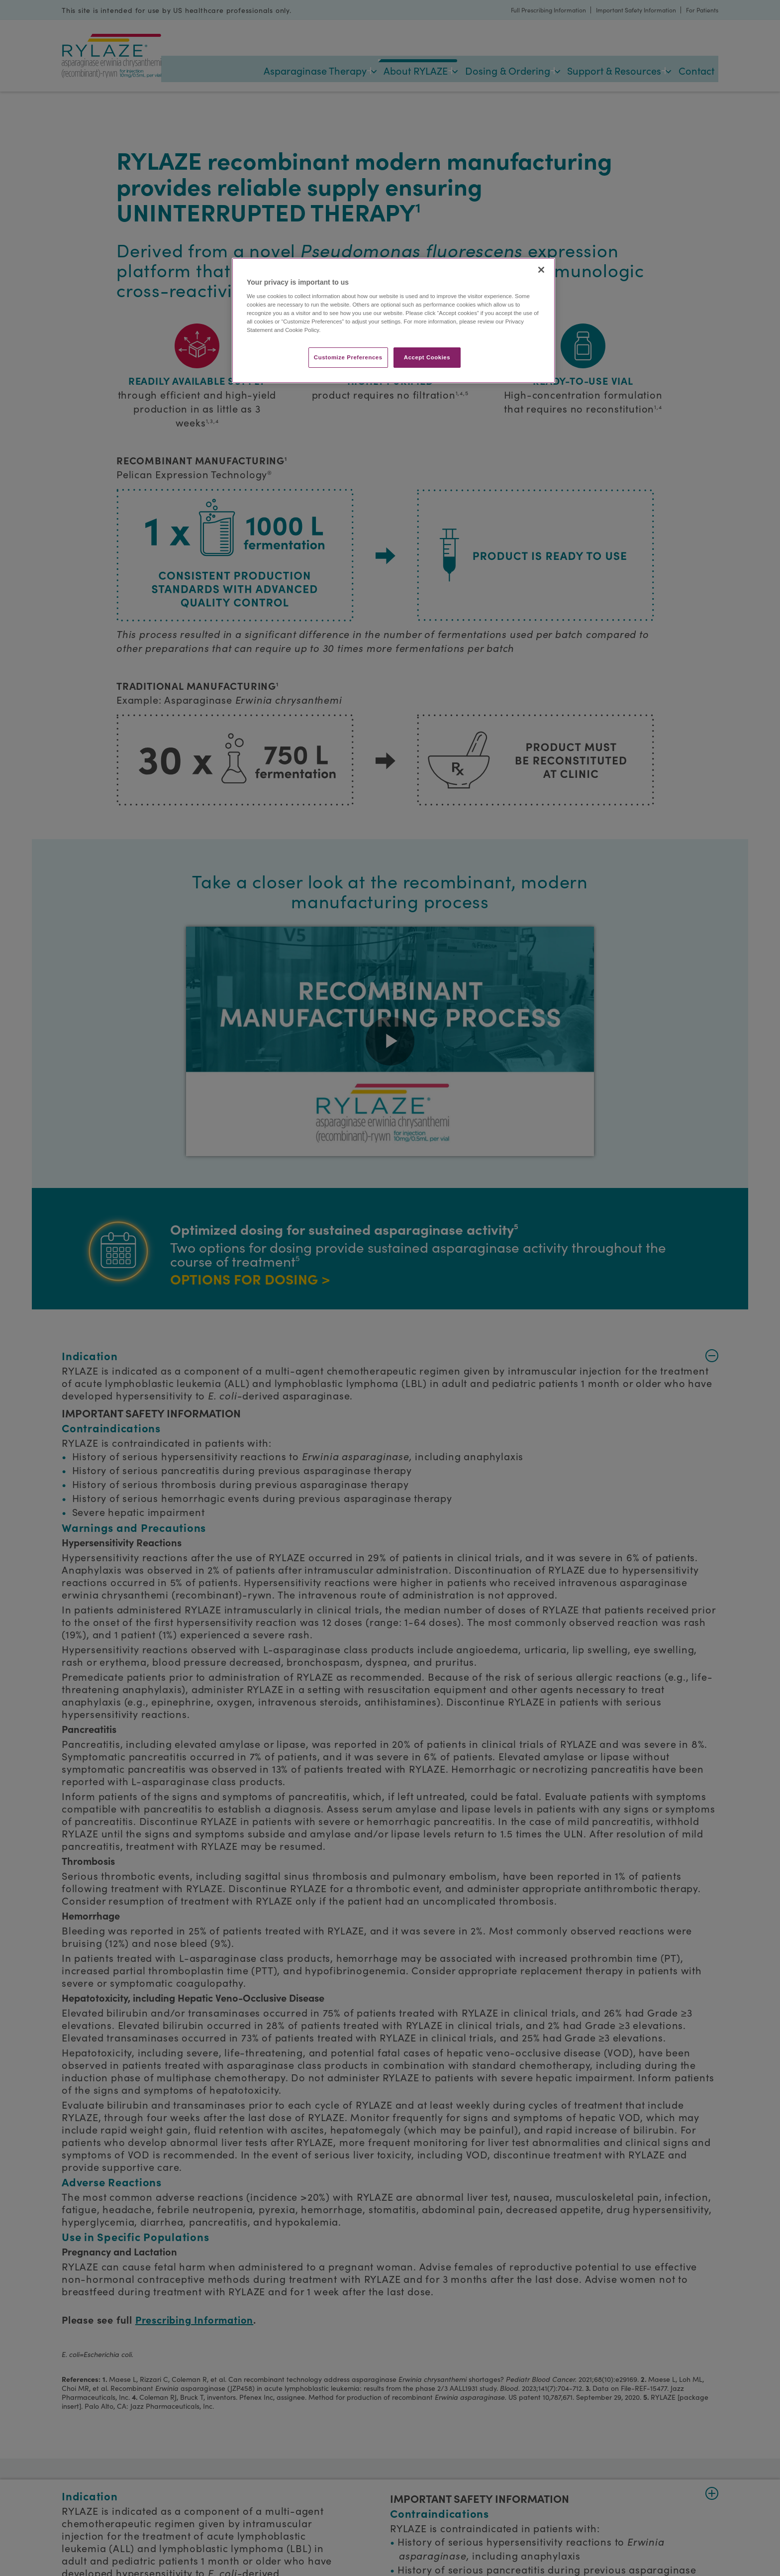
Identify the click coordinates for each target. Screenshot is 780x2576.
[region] (393, 321)
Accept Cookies (427, 357)
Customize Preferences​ (348, 357)
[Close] (541, 270)
